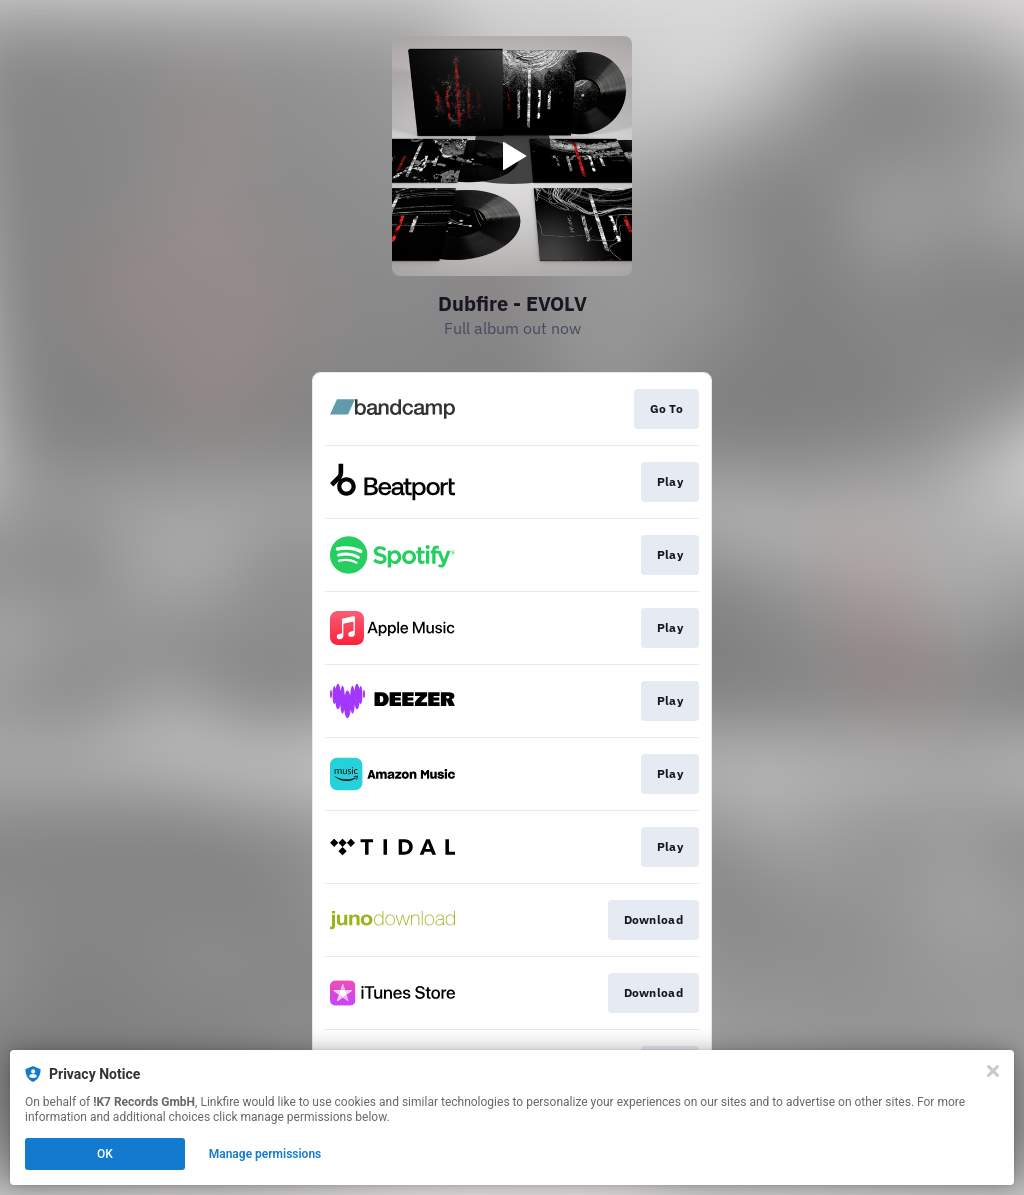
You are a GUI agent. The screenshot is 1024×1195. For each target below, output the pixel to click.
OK (105, 1154)
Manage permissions (265, 1154)
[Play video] (512, 156)
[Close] (993, 1071)
